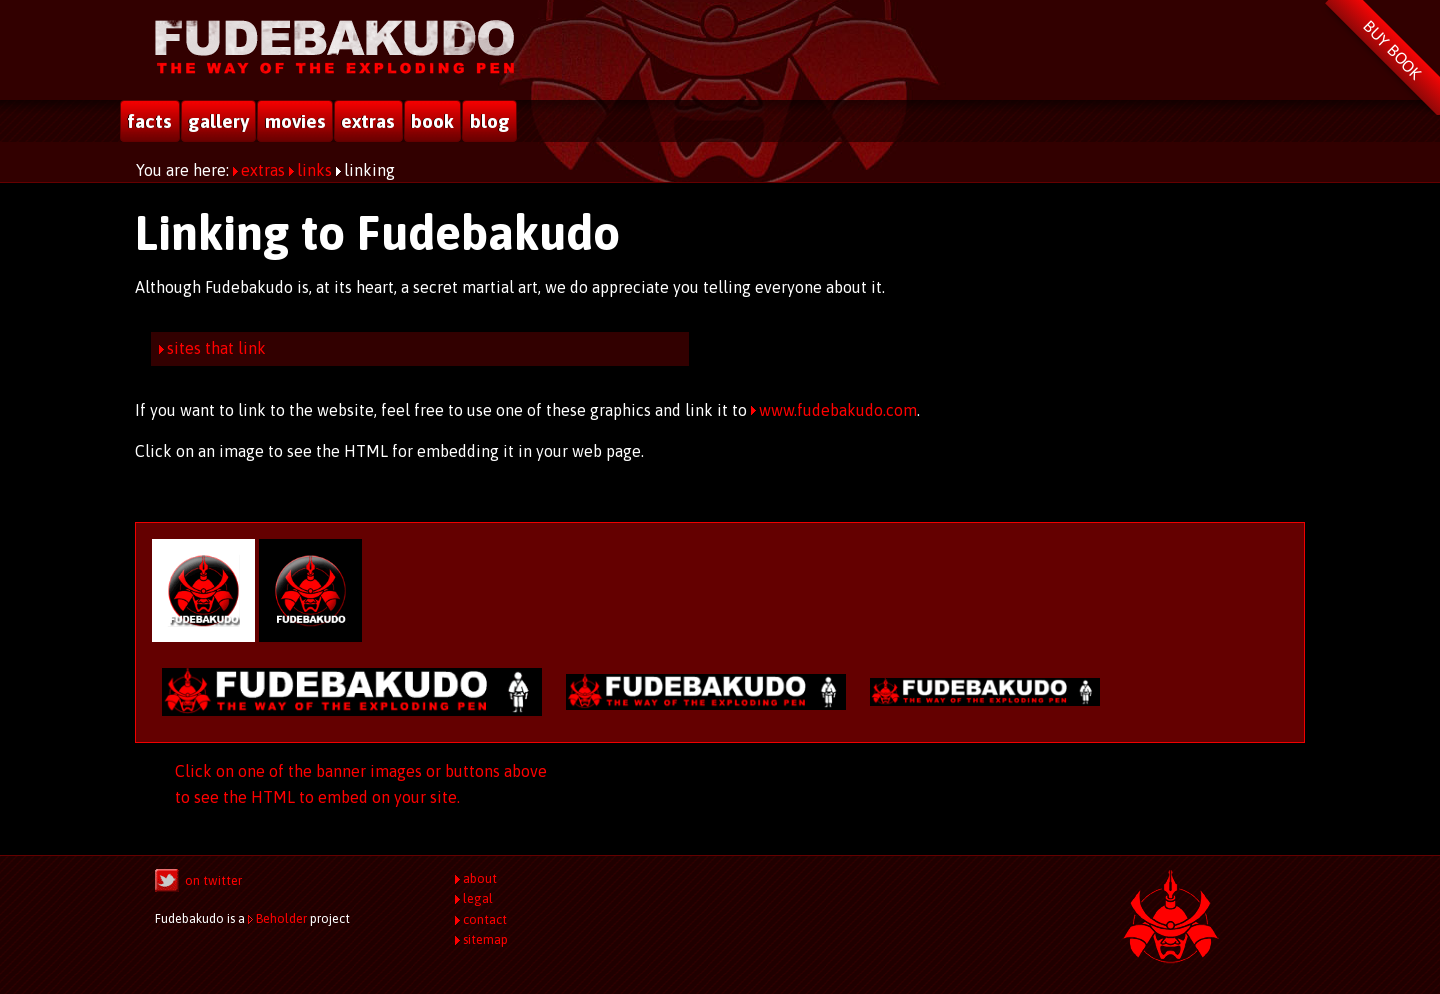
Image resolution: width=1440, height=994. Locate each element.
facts (149, 121)
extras (368, 121)
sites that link (216, 348)
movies (295, 121)
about (480, 878)
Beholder (281, 918)
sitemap (485, 939)
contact (485, 919)
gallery (218, 121)
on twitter (213, 880)
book (432, 121)
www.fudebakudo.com (838, 410)
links (314, 170)
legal (478, 898)
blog (490, 121)
